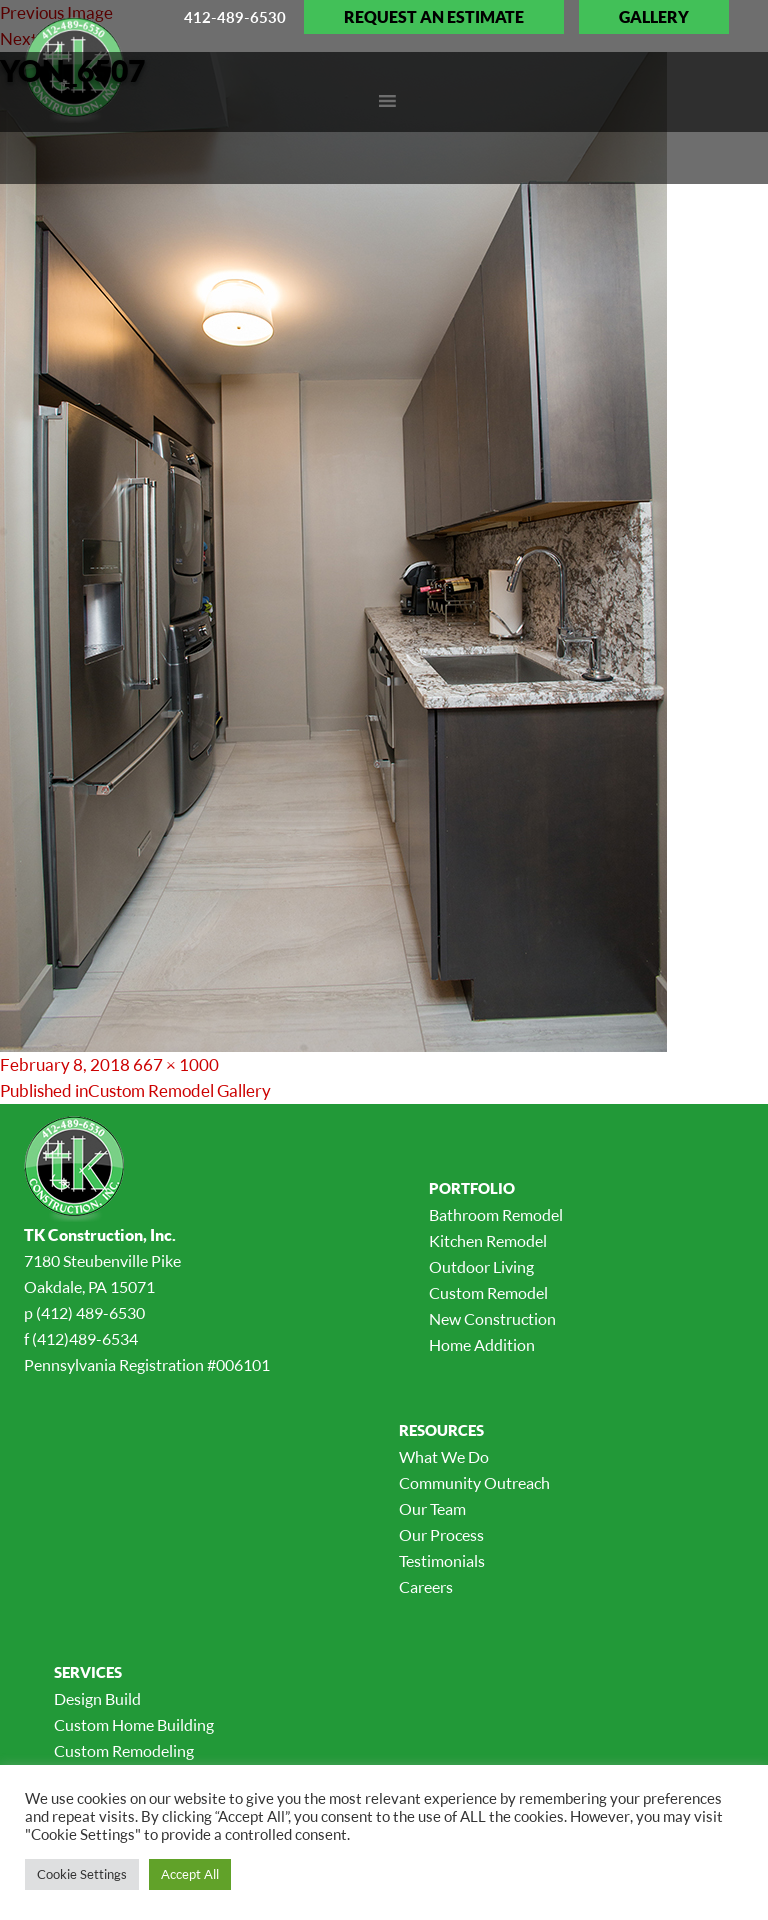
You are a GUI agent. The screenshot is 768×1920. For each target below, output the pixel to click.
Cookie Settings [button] (82, 1874)
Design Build (97, 1699)
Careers (426, 1587)
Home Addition (482, 1345)
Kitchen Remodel (488, 1241)
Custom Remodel (488, 1293)
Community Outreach (474, 1483)
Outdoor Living (481, 1267)
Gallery (654, 17)
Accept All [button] (190, 1874)
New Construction (492, 1319)
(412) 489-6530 (90, 1313)
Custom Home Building (134, 1725)
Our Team (432, 1509)
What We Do (444, 1457)
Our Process (441, 1535)
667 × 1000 (176, 1064)
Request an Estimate (434, 17)
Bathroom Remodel (496, 1215)
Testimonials (442, 1561)
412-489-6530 (235, 17)
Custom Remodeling (124, 1751)
